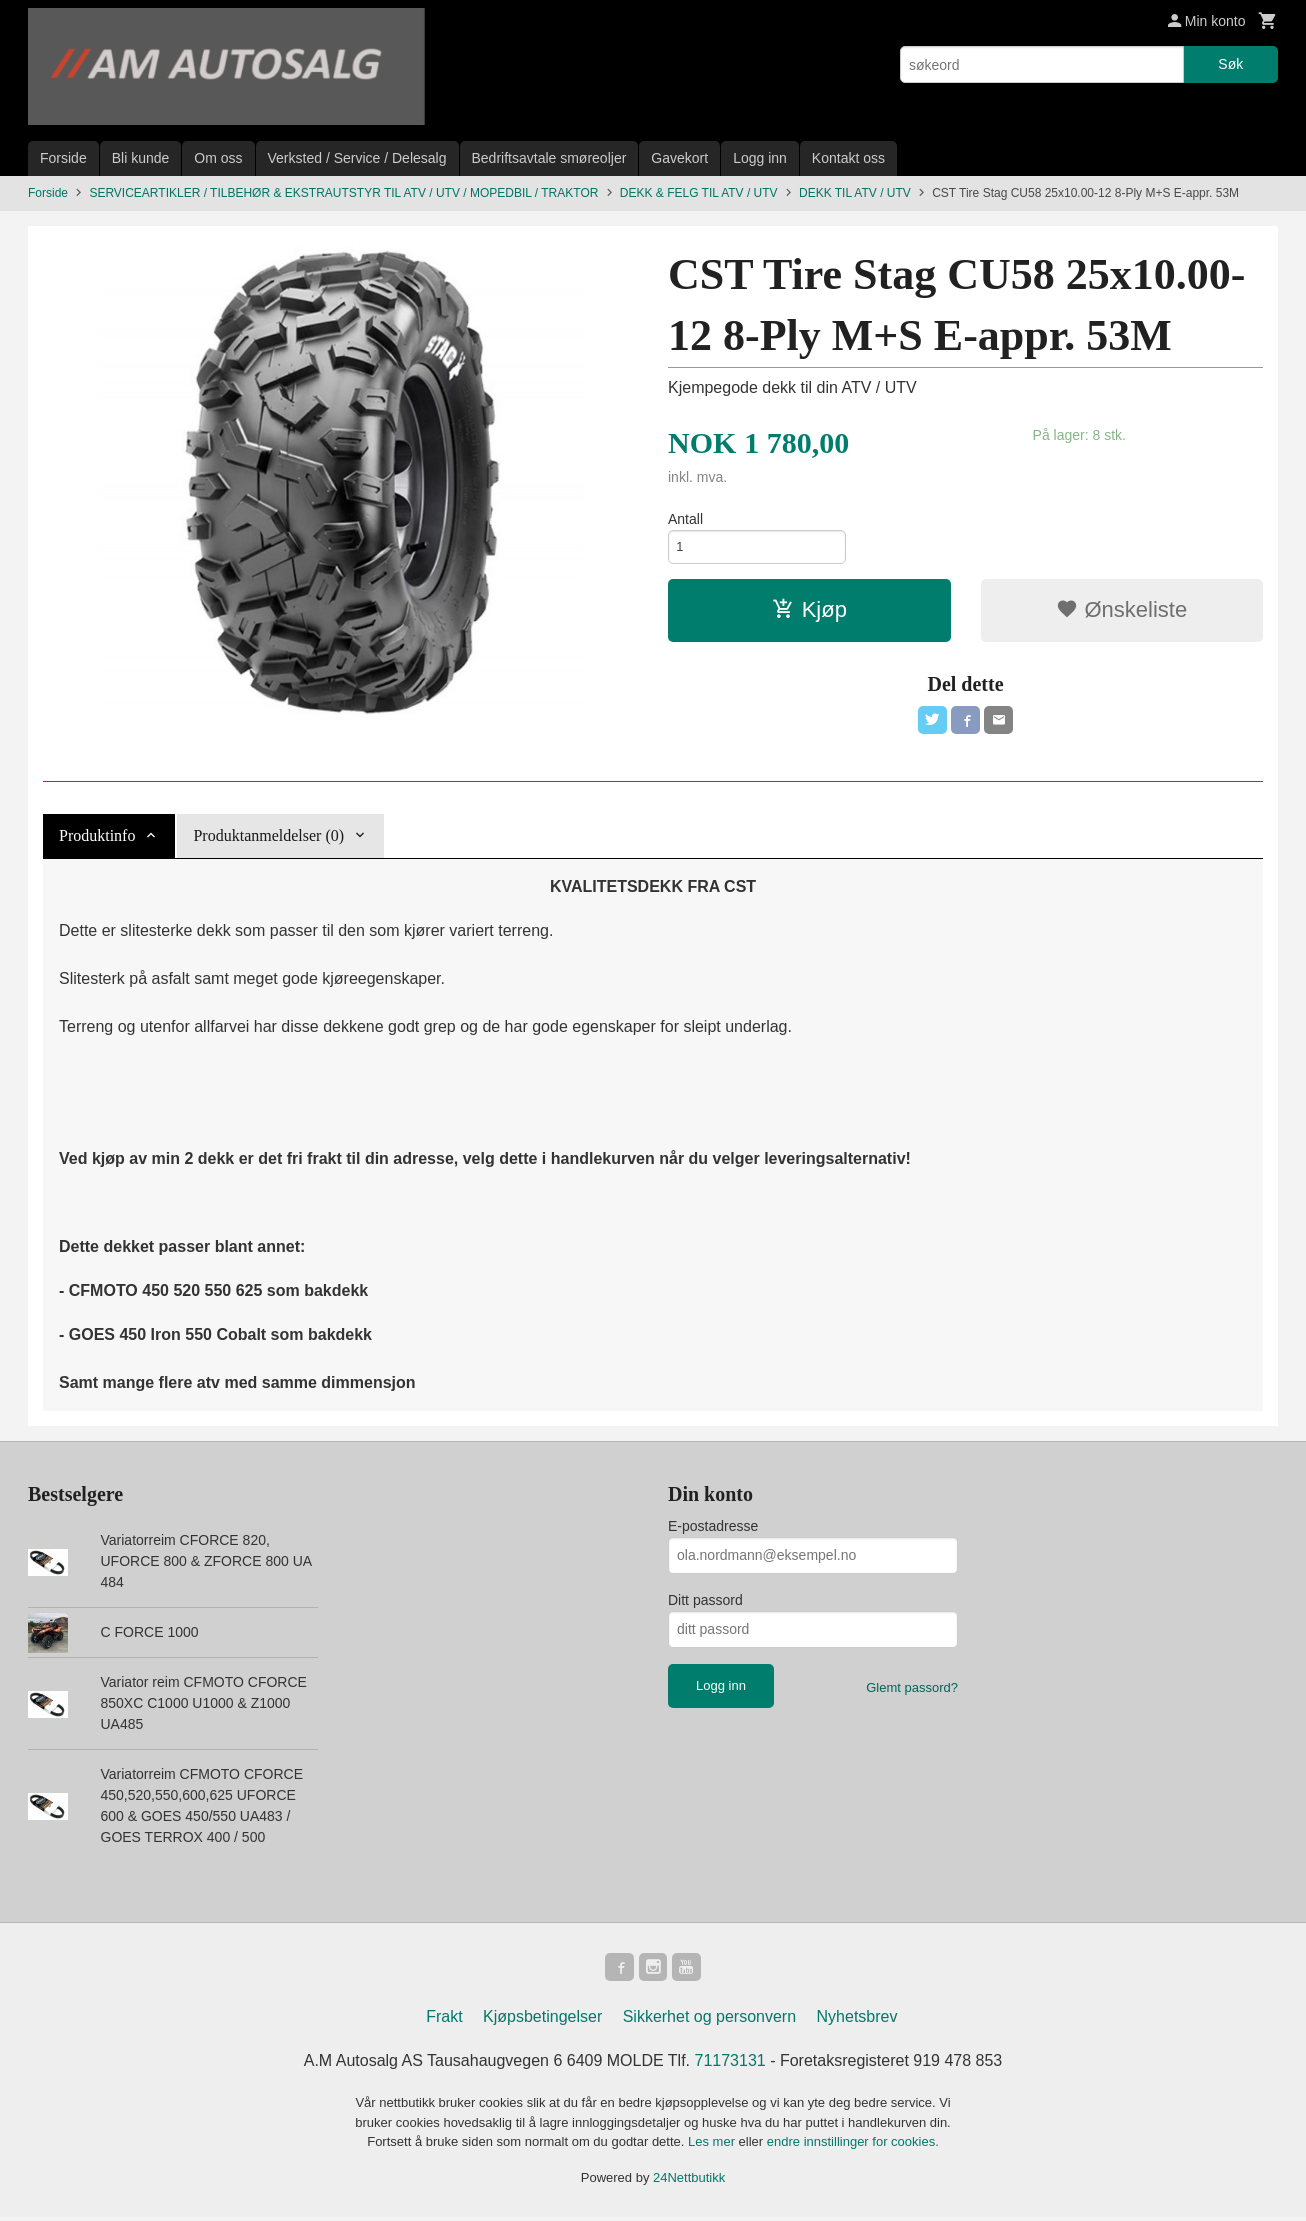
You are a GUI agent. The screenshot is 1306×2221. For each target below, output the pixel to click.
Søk (1230, 64)
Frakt (444, 2020)
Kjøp (809, 613)
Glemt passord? (912, 1687)
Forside (63, 158)
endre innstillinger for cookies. (853, 2145)
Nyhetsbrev (857, 2020)
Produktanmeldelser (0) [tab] (268, 835)
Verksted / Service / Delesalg (357, 158)
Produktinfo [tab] (97, 835)
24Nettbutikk (689, 2180)
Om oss (218, 158)
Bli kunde (141, 158)
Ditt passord (705, 1600)
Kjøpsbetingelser (542, 2020)
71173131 (730, 2064)
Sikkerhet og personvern (709, 2020)
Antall (685, 519)
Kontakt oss (848, 158)
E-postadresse (713, 1526)
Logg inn (760, 158)
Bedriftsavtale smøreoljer (549, 158)
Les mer (713, 2145)
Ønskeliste (1121, 613)
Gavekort (679, 158)
